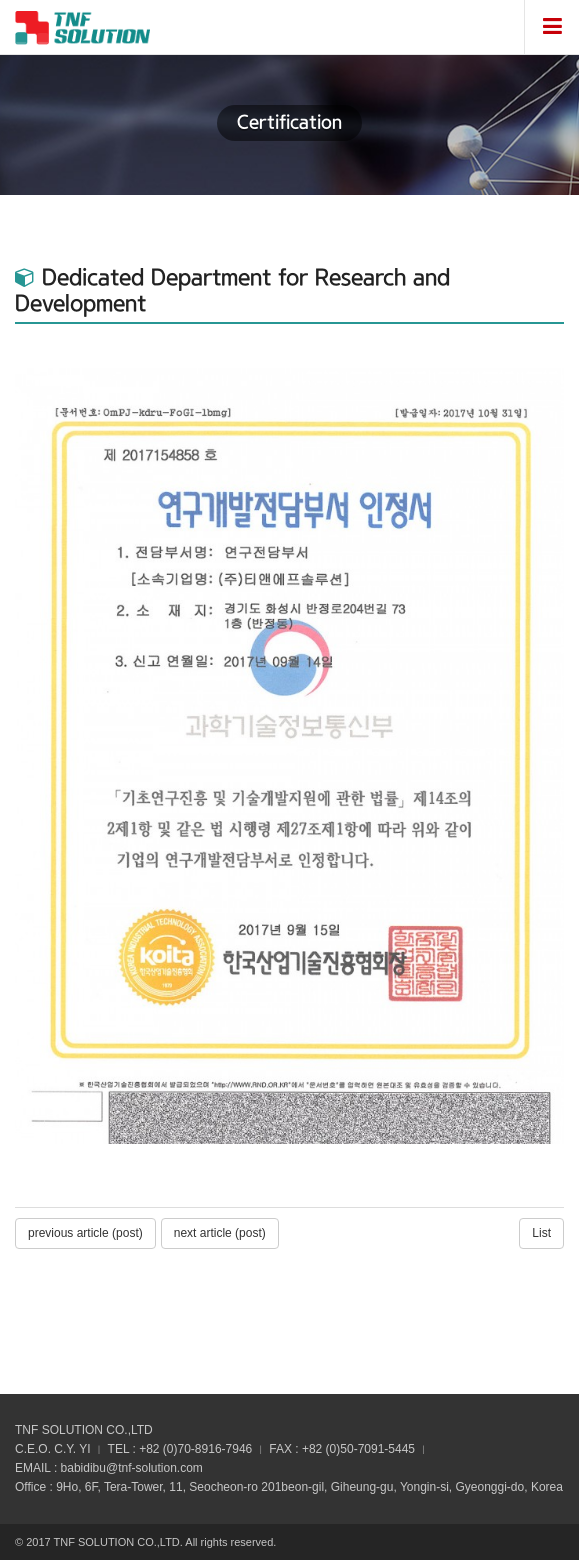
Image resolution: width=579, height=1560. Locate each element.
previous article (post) (85, 1233)
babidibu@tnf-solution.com (132, 1468)
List (541, 1233)
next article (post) (220, 1233)
